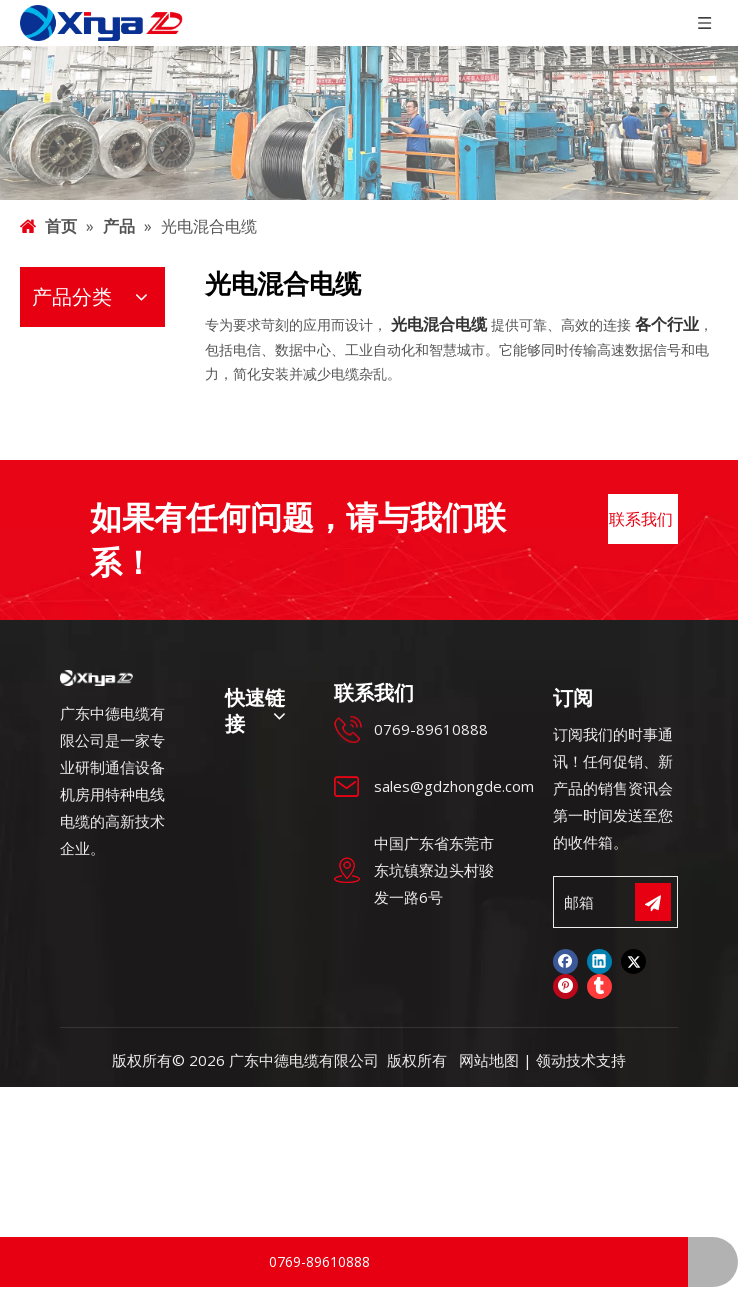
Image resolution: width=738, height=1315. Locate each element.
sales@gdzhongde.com (454, 740)
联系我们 (643, 480)
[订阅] (653, 856)
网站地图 (489, 1014)
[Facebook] (565, 915)
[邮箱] (609, 856)
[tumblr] (599, 941)
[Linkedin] (599, 915)
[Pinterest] (565, 941)
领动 (551, 1014)
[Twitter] (633, 915)
